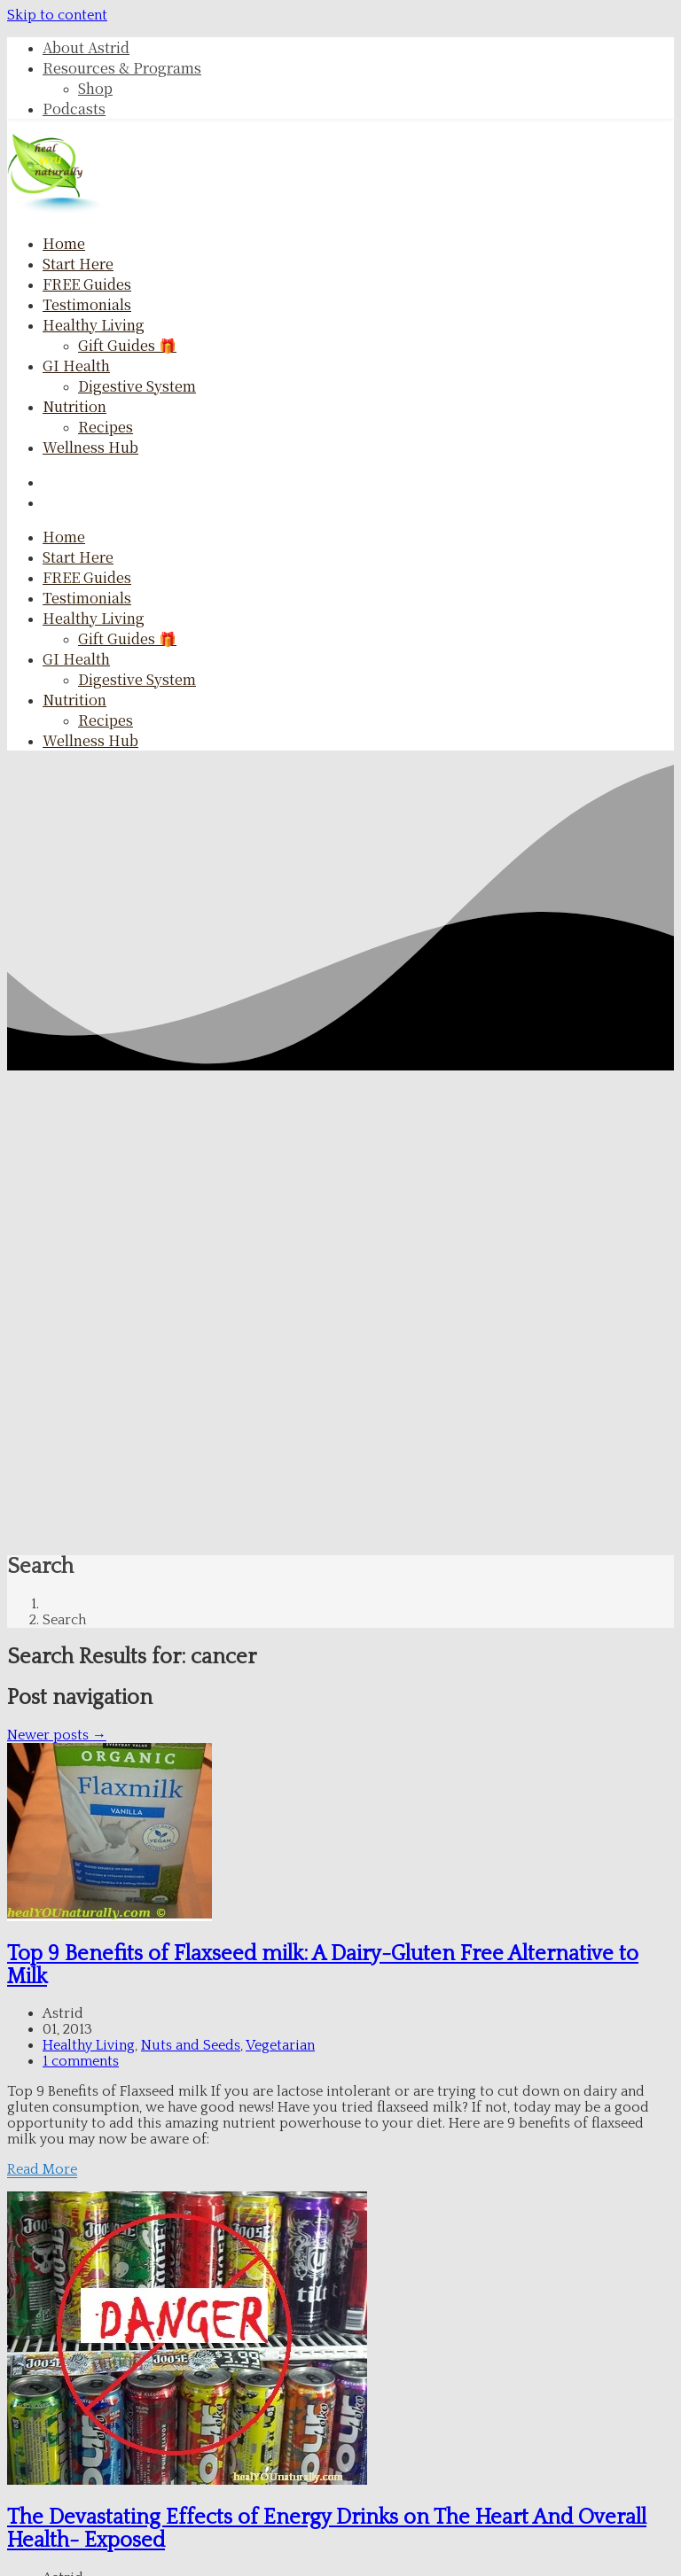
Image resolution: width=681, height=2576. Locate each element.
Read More (42, 2169)
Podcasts (74, 108)
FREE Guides (87, 284)
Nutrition (74, 406)
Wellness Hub (90, 447)
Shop (95, 88)
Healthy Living (94, 325)
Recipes (105, 426)
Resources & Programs (122, 68)
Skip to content (57, 15)
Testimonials (87, 304)
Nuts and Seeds (190, 2045)
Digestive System (137, 386)
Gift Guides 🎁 (127, 345)
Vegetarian (280, 2045)
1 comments (81, 2061)
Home (64, 243)
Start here (78, 263)
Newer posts (56, 1735)
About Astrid (86, 47)
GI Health (76, 365)
